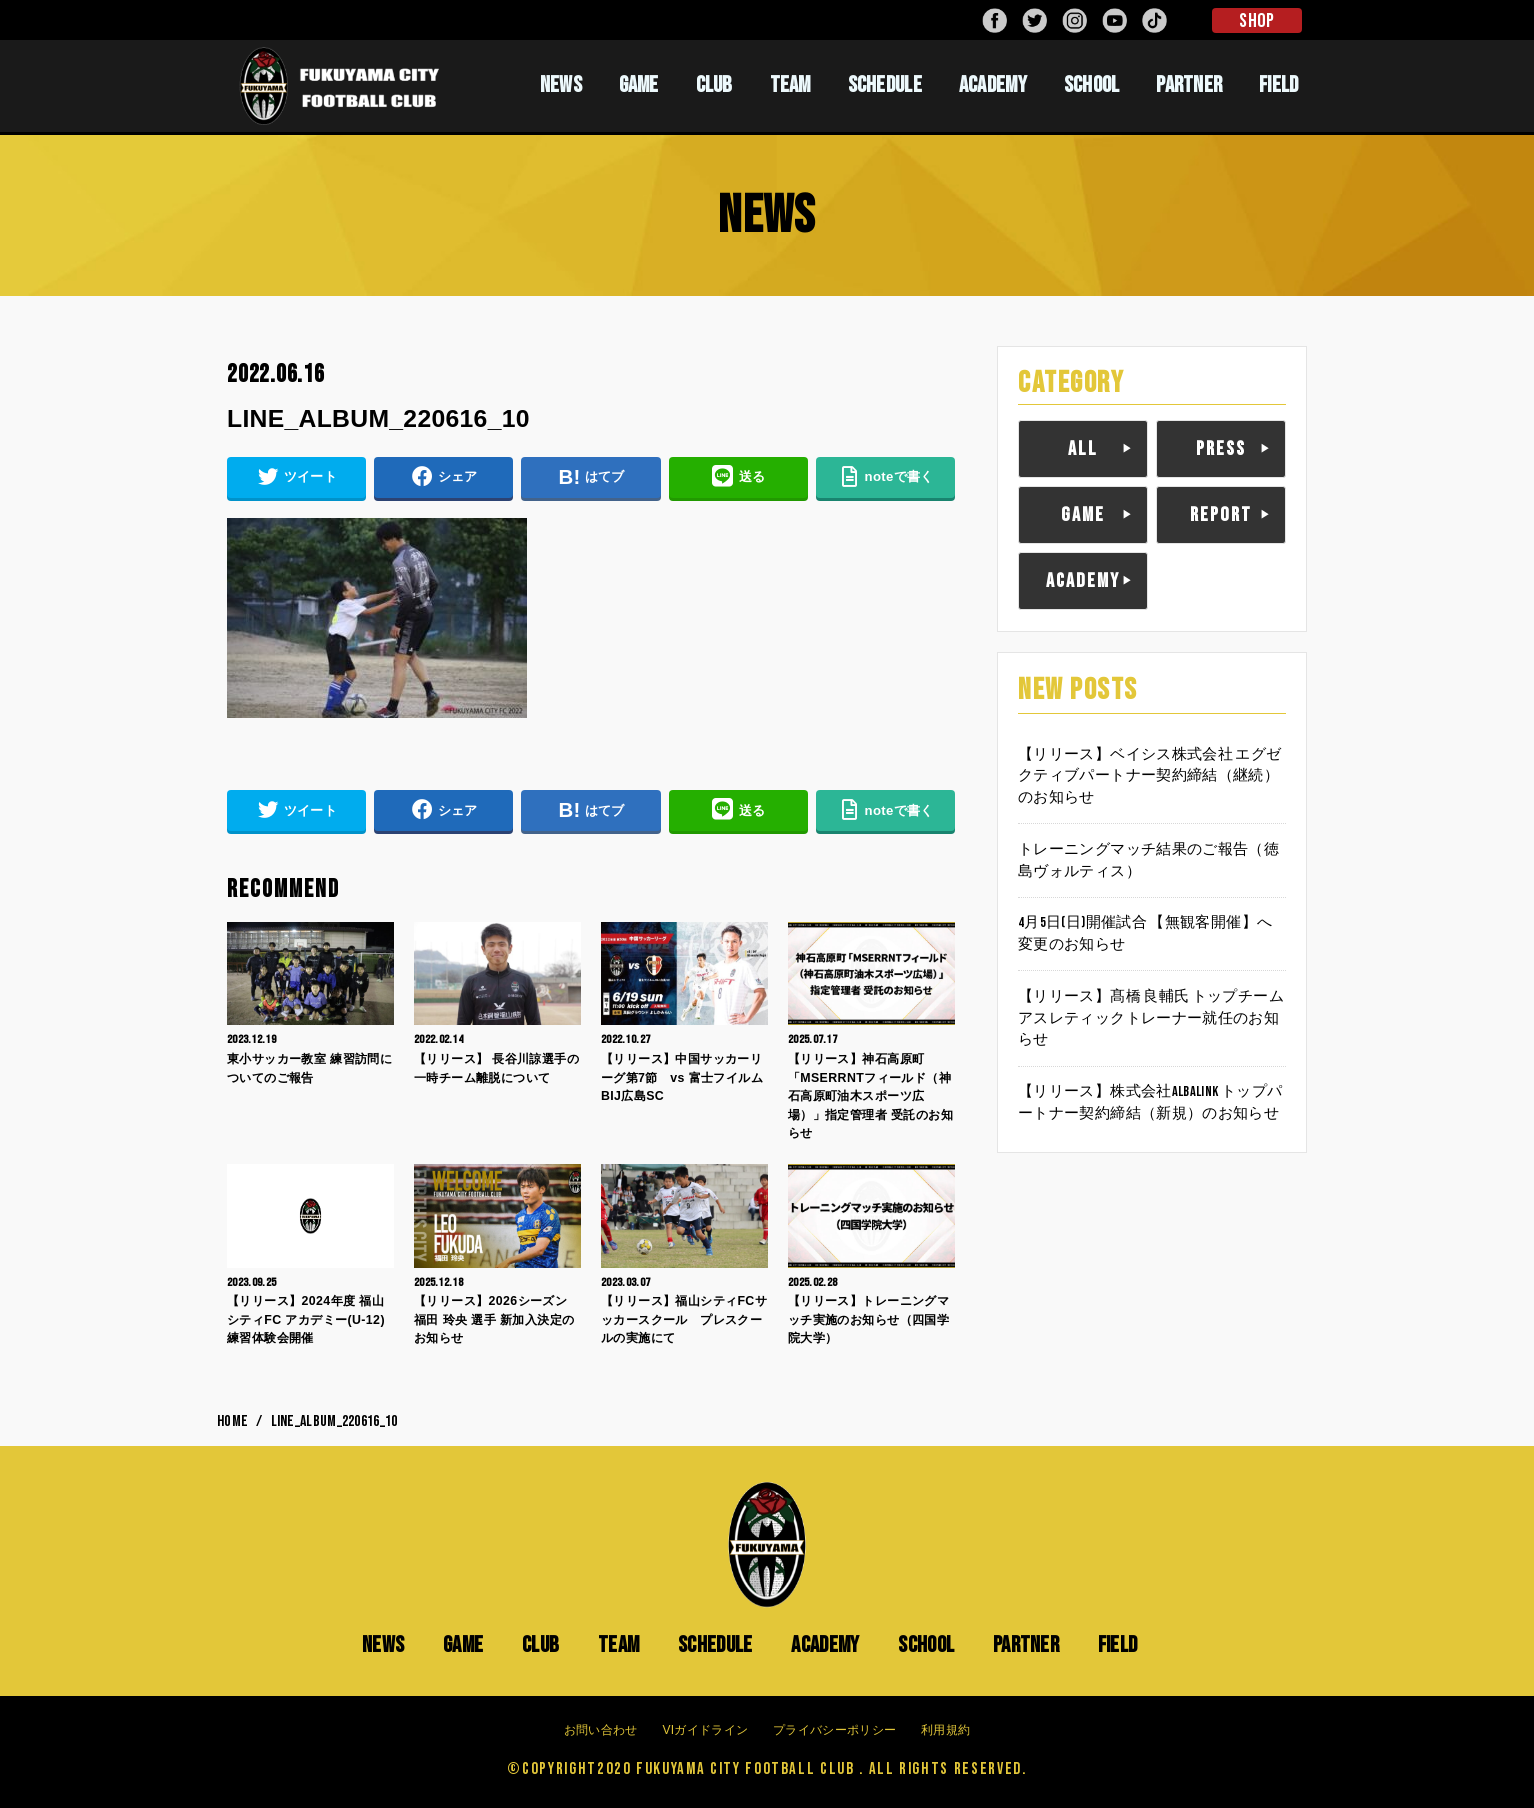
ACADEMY (993, 85)
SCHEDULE (885, 85)
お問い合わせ (601, 1730)
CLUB (714, 85)
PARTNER (1189, 85)
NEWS (561, 85)
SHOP (1256, 21)
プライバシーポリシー (834, 1730)
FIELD (1279, 85)
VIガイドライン (705, 1730)
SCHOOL (1092, 85)
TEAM (790, 85)
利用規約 (945, 1730)
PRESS (1221, 449)
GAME (639, 85)
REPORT (1221, 515)
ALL (1083, 449)
